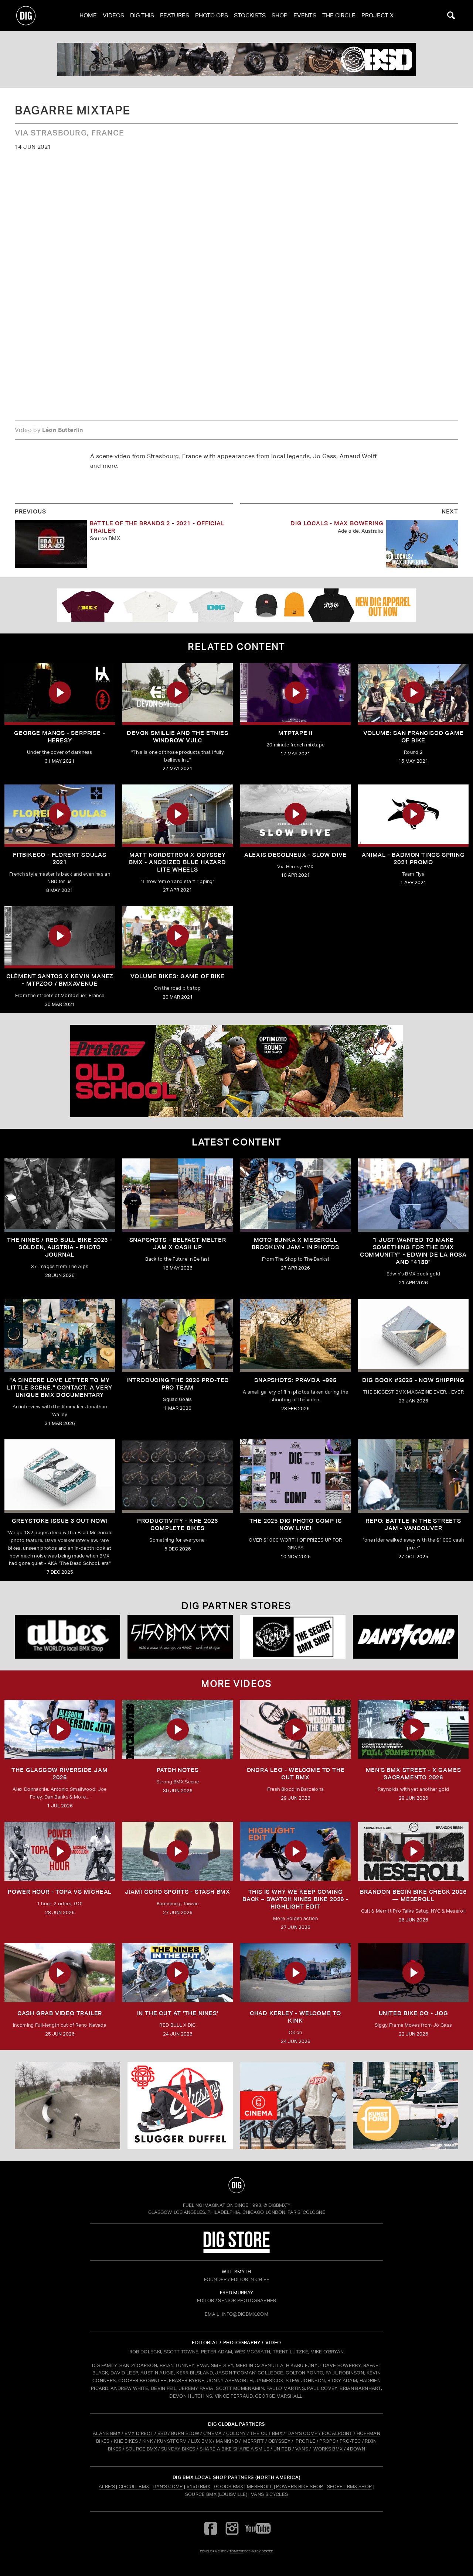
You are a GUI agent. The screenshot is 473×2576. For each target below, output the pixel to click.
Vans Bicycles (269, 2494)
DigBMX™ (279, 2205)
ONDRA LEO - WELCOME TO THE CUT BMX (295, 1773)
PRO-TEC (350, 2441)
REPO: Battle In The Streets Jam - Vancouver (413, 1524)
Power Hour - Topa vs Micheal (60, 1891)
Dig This (142, 15)
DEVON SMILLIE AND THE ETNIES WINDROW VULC (177, 736)
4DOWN (356, 2449)
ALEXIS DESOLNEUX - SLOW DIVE (295, 854)
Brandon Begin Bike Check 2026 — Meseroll (413, 1895)
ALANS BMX (106, 2433)
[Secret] (293, 1637)
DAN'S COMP (302, 2433)
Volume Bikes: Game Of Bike (177, 976)
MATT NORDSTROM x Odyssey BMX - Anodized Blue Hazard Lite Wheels (177, 862)
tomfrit (236, 2551)
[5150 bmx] (180, 1637)
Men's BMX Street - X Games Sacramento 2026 (413, 1773)
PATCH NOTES (178, 1769)
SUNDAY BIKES (178, 2449)
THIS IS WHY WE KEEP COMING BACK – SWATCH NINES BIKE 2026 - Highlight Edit (295, 1899)
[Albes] (67, 1637)
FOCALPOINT (337, 2433)
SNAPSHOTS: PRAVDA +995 (295, 1380)
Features (174, 15)
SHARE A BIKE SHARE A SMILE (234, 2449)
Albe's (107, 2486)
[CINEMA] (293, 2106)
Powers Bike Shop (299, 2486)
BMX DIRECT (139, 2433)
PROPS (327, 2441)
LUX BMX (201, 2441)
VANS (301, 2449)
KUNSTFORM (172, 2441)
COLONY (236, 2433)
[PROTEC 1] (236, 1071)
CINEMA (212, 2433)
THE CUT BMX (266, 2433)
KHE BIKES (126, 2441)
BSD (161, 2433)
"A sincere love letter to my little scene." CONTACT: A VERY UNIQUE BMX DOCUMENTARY (59, 1387)
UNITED (282, 2449)
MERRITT (253, 2441)
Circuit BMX (134, 2486)
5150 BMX (199, 2486)
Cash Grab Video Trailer (59, 2013)
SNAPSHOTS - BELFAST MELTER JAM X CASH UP (177, 1243)
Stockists (250, 15)
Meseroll (260, 2486)
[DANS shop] (405, 1637)
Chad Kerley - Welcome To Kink (295, 2017)
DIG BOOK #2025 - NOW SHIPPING (413, 1380)
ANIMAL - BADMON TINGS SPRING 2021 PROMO (413, 858)
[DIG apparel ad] (236, 605)
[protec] (67, 2106)
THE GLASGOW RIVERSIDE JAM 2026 (59, 1773)
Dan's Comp (168, 2486)
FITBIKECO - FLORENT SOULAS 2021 (59, 858)
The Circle (338, 15)
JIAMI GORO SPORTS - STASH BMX (177, 1891)
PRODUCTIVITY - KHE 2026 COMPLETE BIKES (177, 1524)
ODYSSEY (279, 2441)
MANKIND (227, 2441)
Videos (113, 15)
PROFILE (305, 2441)
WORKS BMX (328, 2449)
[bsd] (236, 59)
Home (88, 15)
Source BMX (201, 2494)
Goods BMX (228, 2486)
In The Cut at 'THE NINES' (177, 2013)
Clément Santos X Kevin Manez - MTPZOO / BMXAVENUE (59, 980)
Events (304, 15)
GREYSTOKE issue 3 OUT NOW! (60, 1520)
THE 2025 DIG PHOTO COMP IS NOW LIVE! (295, 1524)
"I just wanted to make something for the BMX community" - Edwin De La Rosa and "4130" (413, 1250)
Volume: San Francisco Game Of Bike (413, 736)
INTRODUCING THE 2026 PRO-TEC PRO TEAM (177, 1384)
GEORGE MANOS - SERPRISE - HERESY (59, 736)
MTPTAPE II (295, 732)
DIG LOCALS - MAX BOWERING (336, 523)
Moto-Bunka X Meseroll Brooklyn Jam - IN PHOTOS (295, 1243)
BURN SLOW (185, 2433)
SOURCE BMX (141, 2449)
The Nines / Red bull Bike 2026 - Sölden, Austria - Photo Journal (59, 1247)
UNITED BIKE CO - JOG (413, 2013)
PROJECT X (377, 15)
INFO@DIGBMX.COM (245, 2314)
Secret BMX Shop (349, 2486)
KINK (147, 2441)
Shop (279, 15)
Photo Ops (211, 15)
